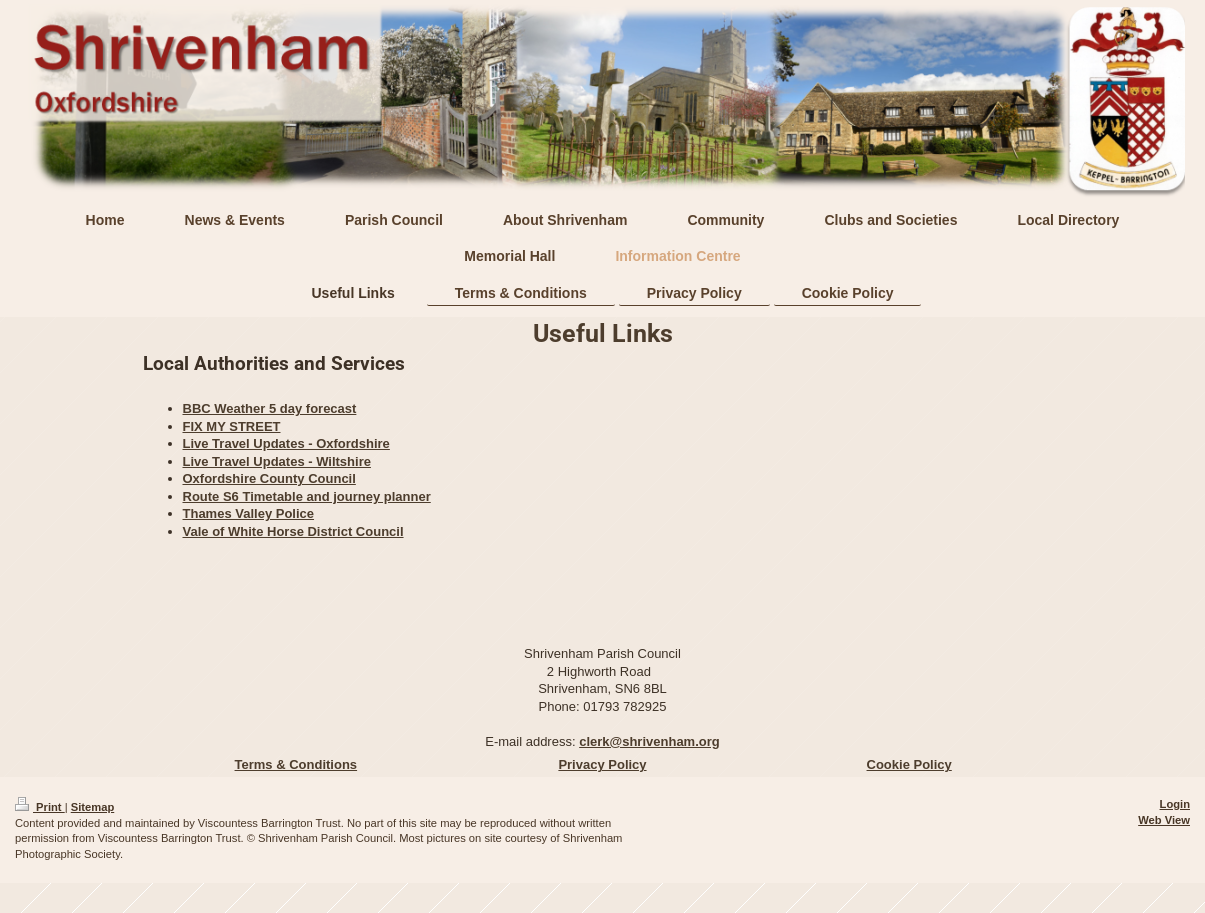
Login (1175, 804)
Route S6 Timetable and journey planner (307, 496)
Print (40, 807)
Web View (1164, 820)
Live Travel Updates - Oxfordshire (286, 443)
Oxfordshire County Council (269, 478)
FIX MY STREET (232, 426)
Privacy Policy (602, 764)
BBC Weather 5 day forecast (270, 408)
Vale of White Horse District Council (293, 531)
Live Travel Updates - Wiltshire (277, 461)
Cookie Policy (909, 764)
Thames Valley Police (249, 513)
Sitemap (93, 807)
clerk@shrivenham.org (649, 741)
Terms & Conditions (296, 764)
